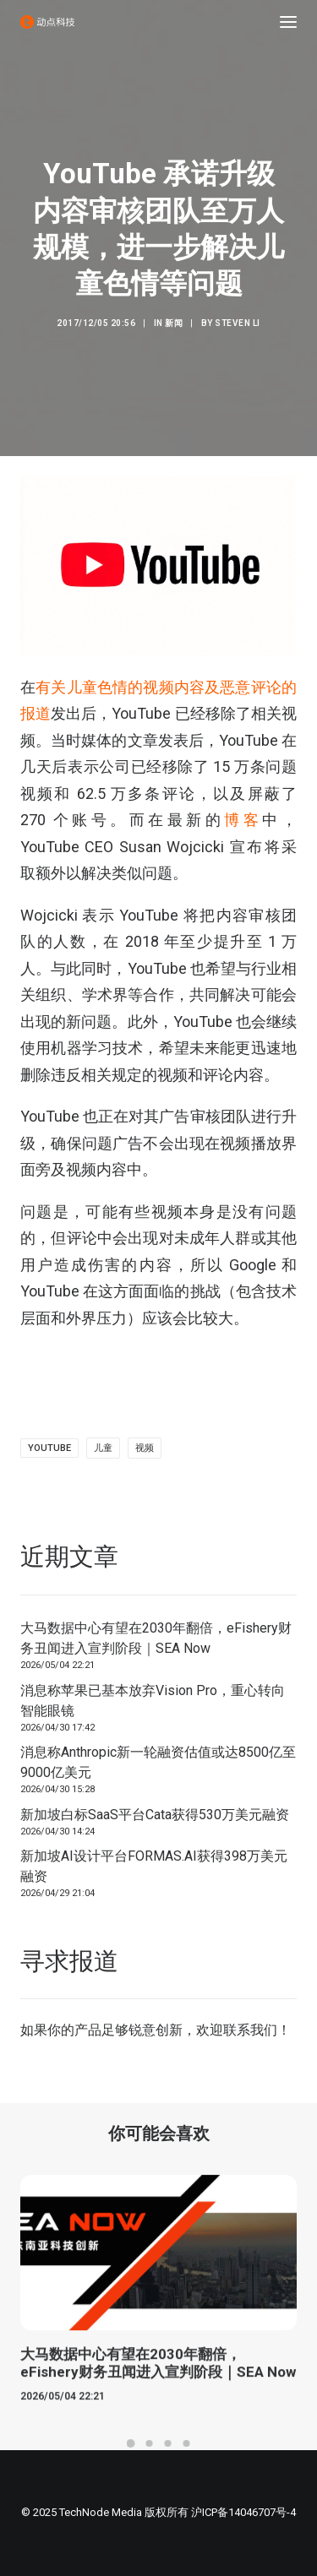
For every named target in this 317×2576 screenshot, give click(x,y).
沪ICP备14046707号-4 (243, 2512)
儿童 (103, 1448)
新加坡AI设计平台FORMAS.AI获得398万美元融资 (153, 1866)
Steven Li (237, 323)
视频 (144, 1448)
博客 (243, 820)
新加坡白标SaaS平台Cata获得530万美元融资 (154, 1815)
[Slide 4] (187, 2443)
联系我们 (250, 2030)
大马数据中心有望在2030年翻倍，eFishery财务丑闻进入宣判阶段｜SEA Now (156, 1638)
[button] (288, 22)
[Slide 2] (149, 2443)
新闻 (174, 323)
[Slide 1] (131, 2443)
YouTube (49, 1448)
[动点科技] (47, 22)
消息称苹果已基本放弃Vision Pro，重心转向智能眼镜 (152, 1700)
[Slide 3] (168, 2443)
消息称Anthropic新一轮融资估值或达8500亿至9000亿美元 (158, 1762)
